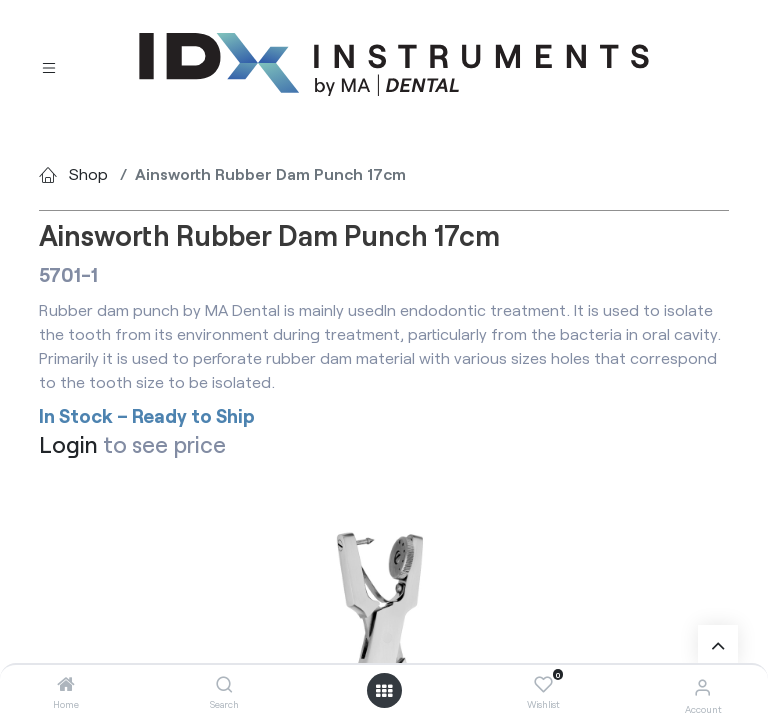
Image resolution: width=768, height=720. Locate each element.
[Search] (224, 684)
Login (68, 444)
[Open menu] (384, 691)
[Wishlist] (543, 685)
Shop (88, 173)
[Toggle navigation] (49, 65)
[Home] (66, 684)
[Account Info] (702, 686)
